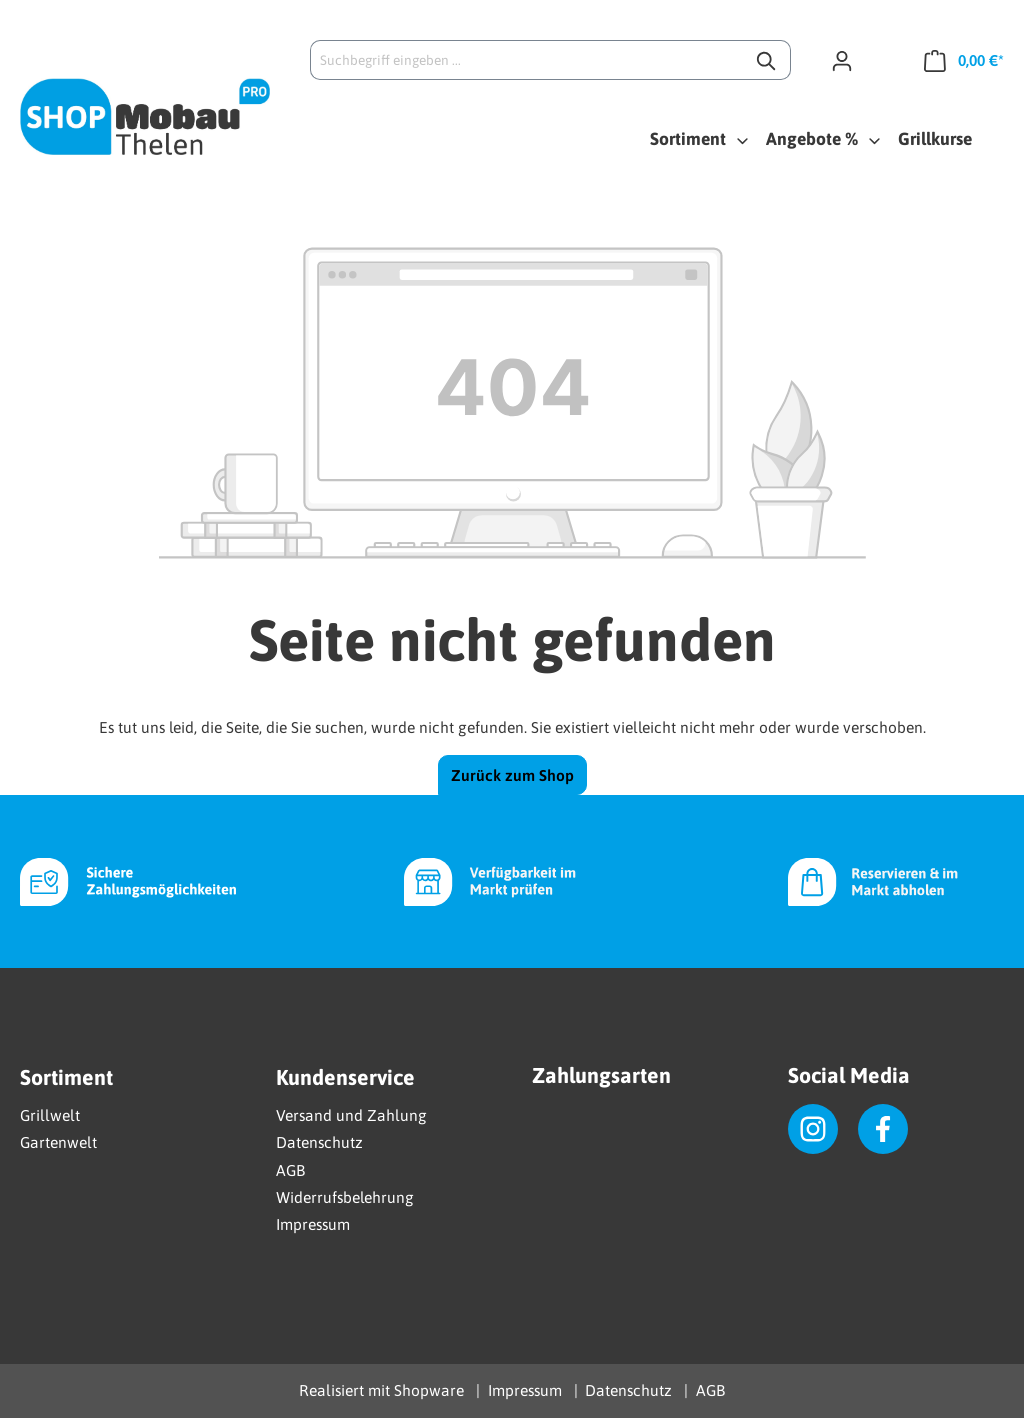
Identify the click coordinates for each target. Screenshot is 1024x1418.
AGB (290, 1170)
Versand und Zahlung (351, 1115)
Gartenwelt (58, 1142)
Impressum (313, 1224)
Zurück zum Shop (512, 775)
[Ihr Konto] (850, 60)
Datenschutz (319, 1142)
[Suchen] (767, 60)
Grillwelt (50, 1115)
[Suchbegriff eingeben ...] (527, 60)
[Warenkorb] (956, 60)
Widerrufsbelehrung (345, 1197)
